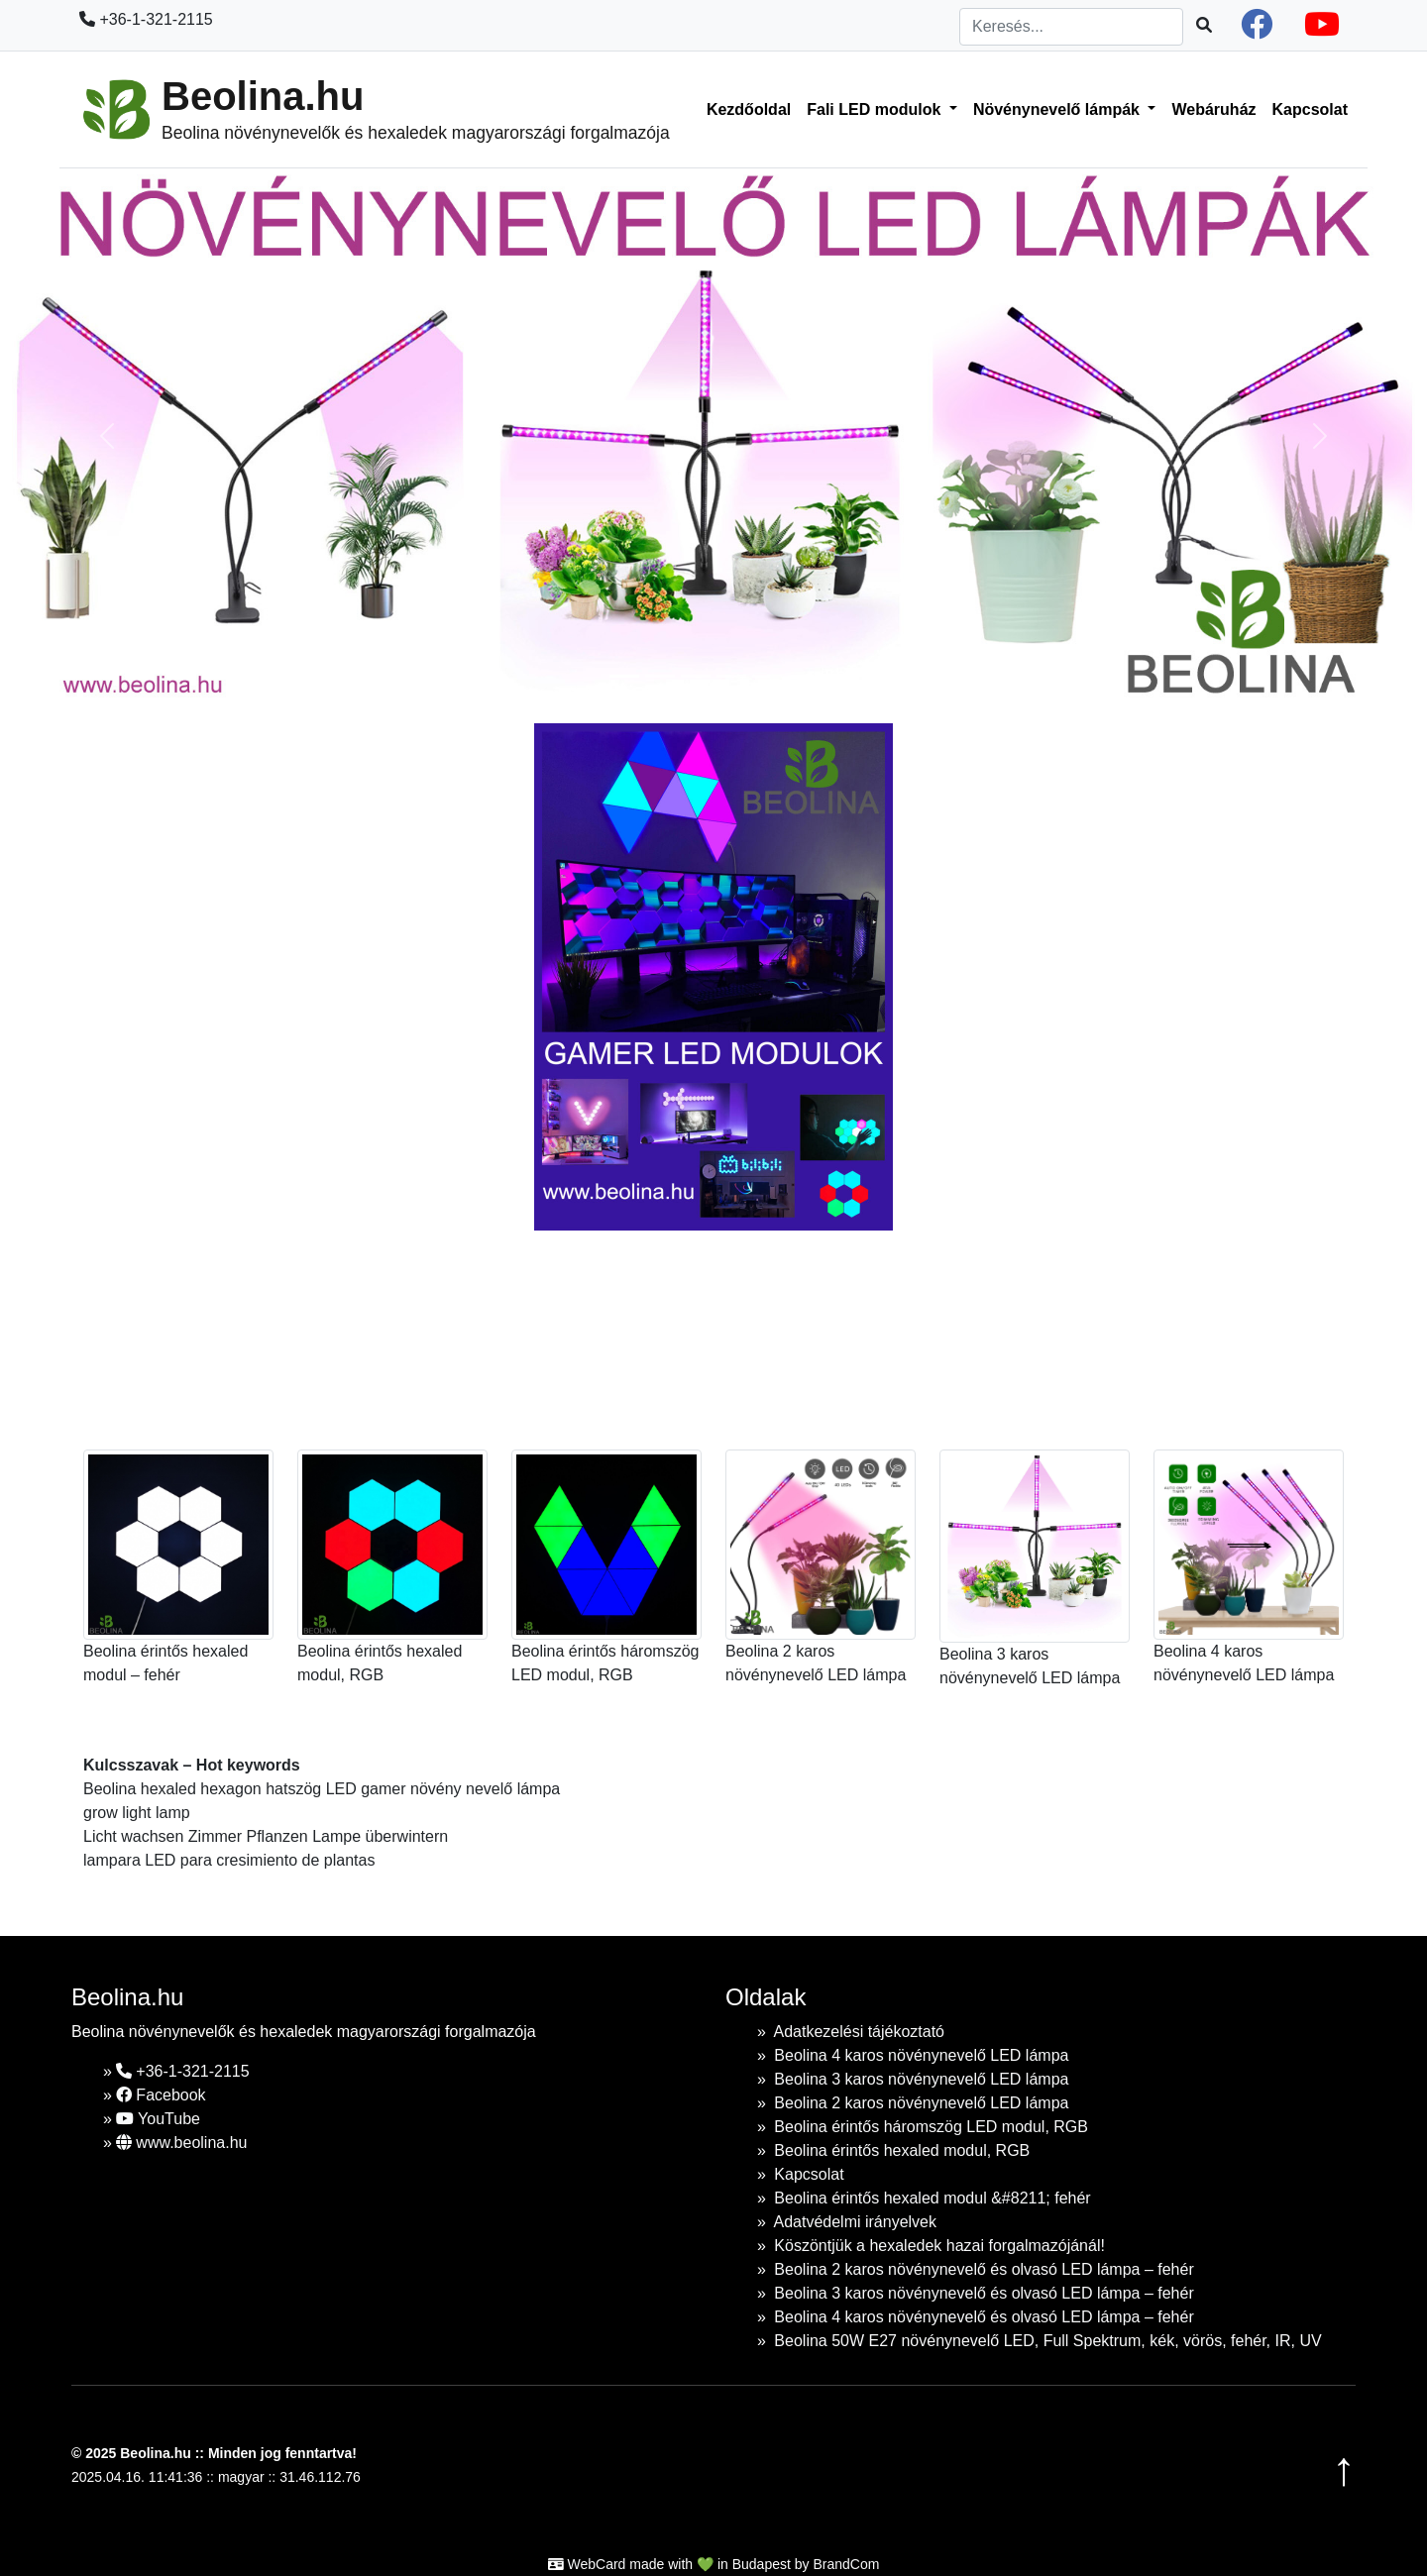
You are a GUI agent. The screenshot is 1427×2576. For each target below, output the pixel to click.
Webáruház (1213, 109)
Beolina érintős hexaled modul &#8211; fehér (932, 2198)
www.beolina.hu (182, 2142)
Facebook (161, 2095)
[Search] (1071, 27)
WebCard (597, 2564)
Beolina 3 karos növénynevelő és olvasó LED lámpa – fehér (983, 2293)
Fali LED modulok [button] (876, 109)
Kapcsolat (1310, 109)
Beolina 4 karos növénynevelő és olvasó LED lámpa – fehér (983, 2316)
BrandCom (846, 2564)
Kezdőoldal (749, 109)
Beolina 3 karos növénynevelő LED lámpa (921, 2079)
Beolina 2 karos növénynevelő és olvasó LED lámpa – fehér (983, 2269)
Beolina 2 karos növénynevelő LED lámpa (921, 2102)
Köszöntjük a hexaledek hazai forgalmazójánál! (939, 2245)
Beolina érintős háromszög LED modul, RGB (931, 2126)
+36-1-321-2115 (146, 19)
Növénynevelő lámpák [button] (1059, 109)
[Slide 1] (624, 676)
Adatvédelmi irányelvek (854, 2221)
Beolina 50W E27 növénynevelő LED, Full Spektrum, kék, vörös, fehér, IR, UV (1047, 2340)
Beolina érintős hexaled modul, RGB (902, 2150)
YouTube (158, 2118)
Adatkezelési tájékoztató (858, 2031)
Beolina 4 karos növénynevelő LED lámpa (921, 2055)
